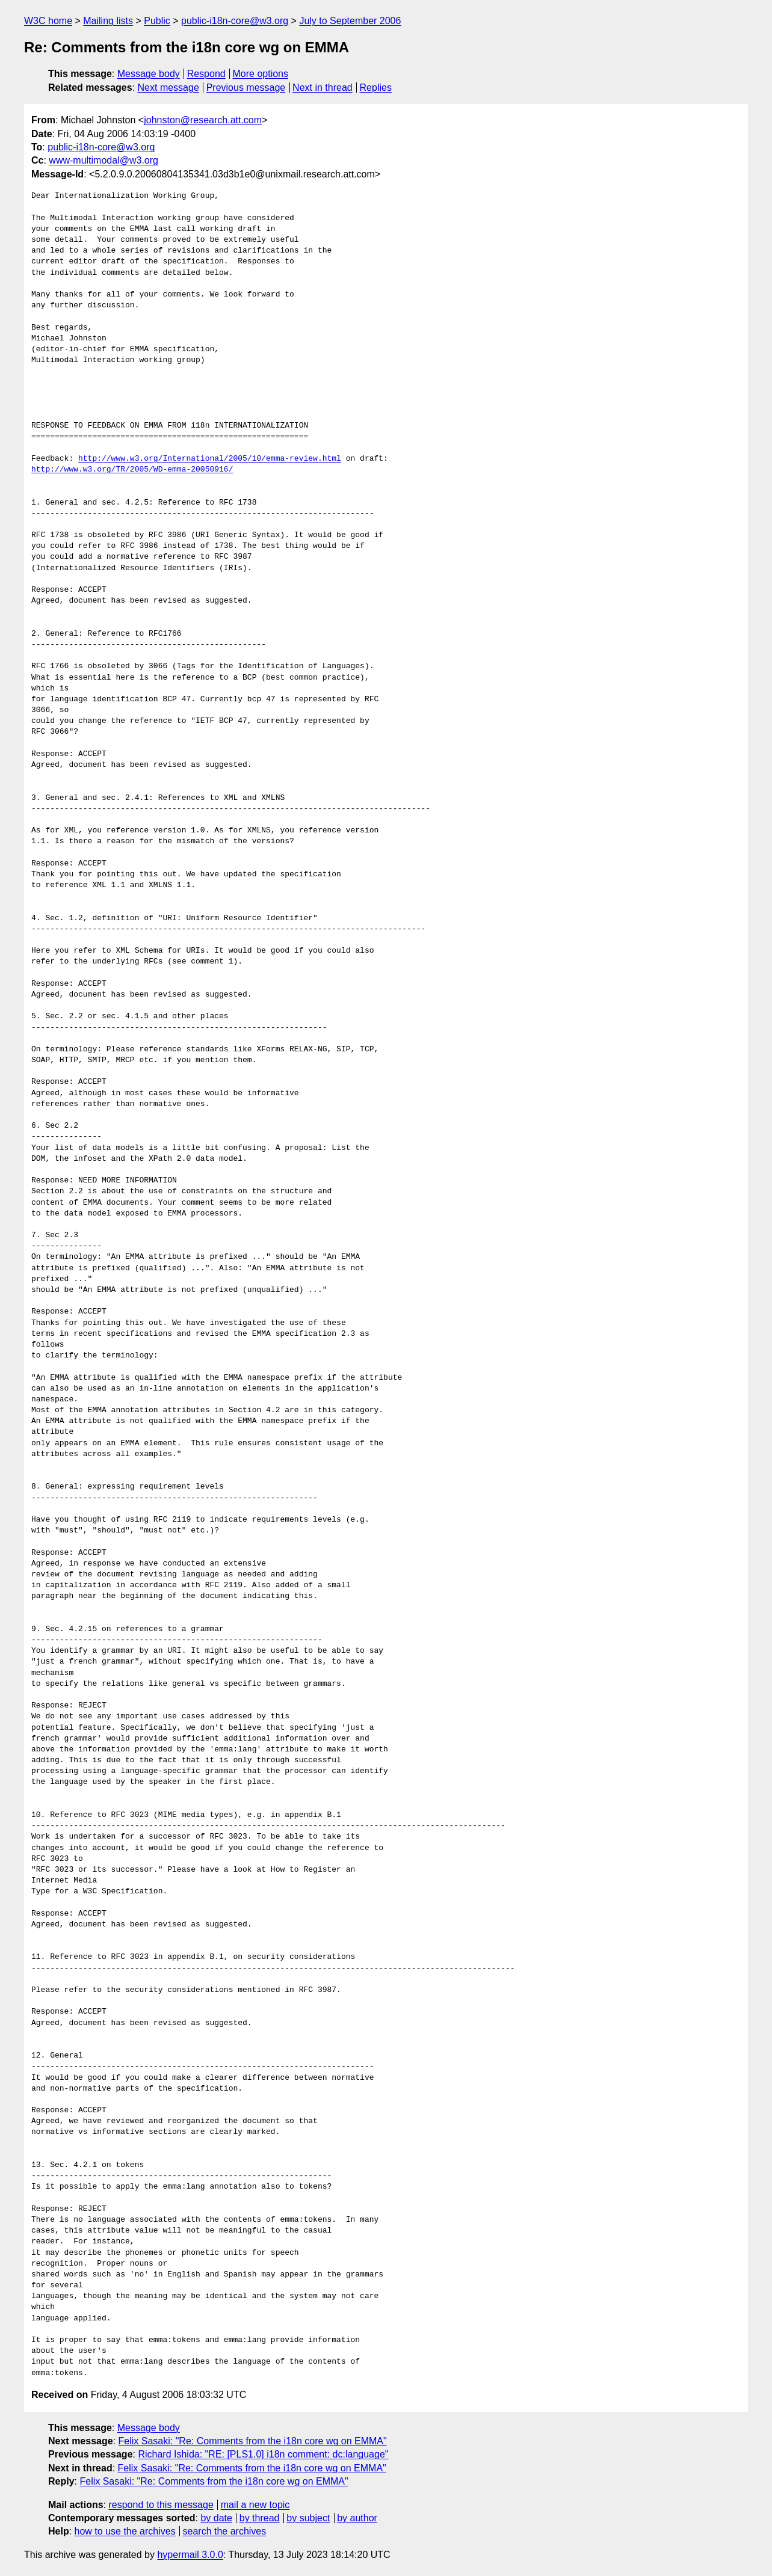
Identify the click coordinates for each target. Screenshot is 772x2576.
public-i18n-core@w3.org (234, 21)
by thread (259, 2518)
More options (261, 74)
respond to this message (160, 2505)
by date (216, 2518)
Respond (206, 74)
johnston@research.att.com (203, 120)
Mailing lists (108, 21)
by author (357, 2518)
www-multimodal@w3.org (103, 160)
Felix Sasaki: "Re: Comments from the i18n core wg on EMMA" (253, 2441)
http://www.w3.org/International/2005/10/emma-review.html (209, 458)
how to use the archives (125, 2531)
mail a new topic (255, 2505)
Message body (148, 74)
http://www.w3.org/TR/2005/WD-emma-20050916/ (132, 469)
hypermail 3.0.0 (190, 2555)
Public (157, 21)
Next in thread (322, 87)
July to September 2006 (350, 21)
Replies (376, 87)
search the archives (225, 2531)
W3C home (48, 21)
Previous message (246, 87)
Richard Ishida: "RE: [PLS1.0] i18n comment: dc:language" (263, 2454)
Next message (168, 87)
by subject (308, 2518)
